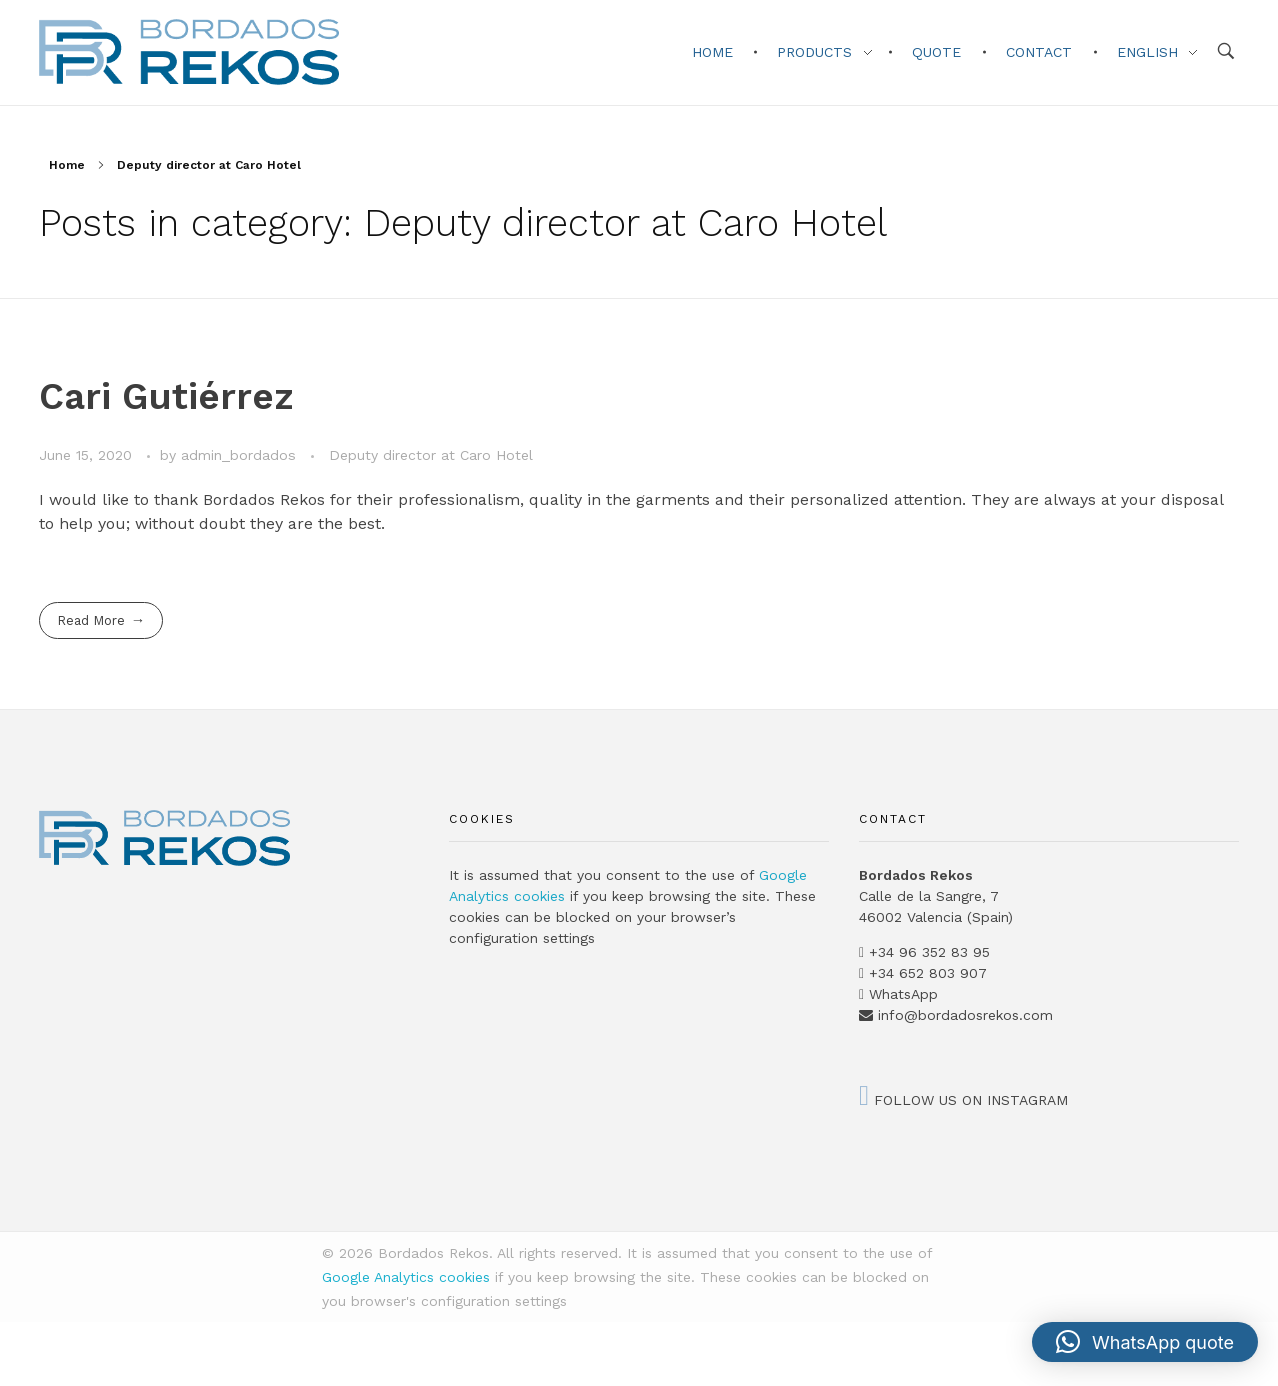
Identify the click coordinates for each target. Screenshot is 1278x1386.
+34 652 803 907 (925, 973)
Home (67, 165)
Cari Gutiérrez (166, 396)
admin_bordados (241, 455)
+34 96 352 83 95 (929, 952)
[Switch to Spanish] (11, 1328)
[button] (1145, 1342)
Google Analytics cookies (406, 1277)
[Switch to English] (11, 1350)
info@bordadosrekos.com (965, 1015)
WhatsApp (903, 994)
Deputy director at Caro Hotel (431, 455)
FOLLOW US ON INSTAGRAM (963, 1100)
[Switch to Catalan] (11, 1339)
